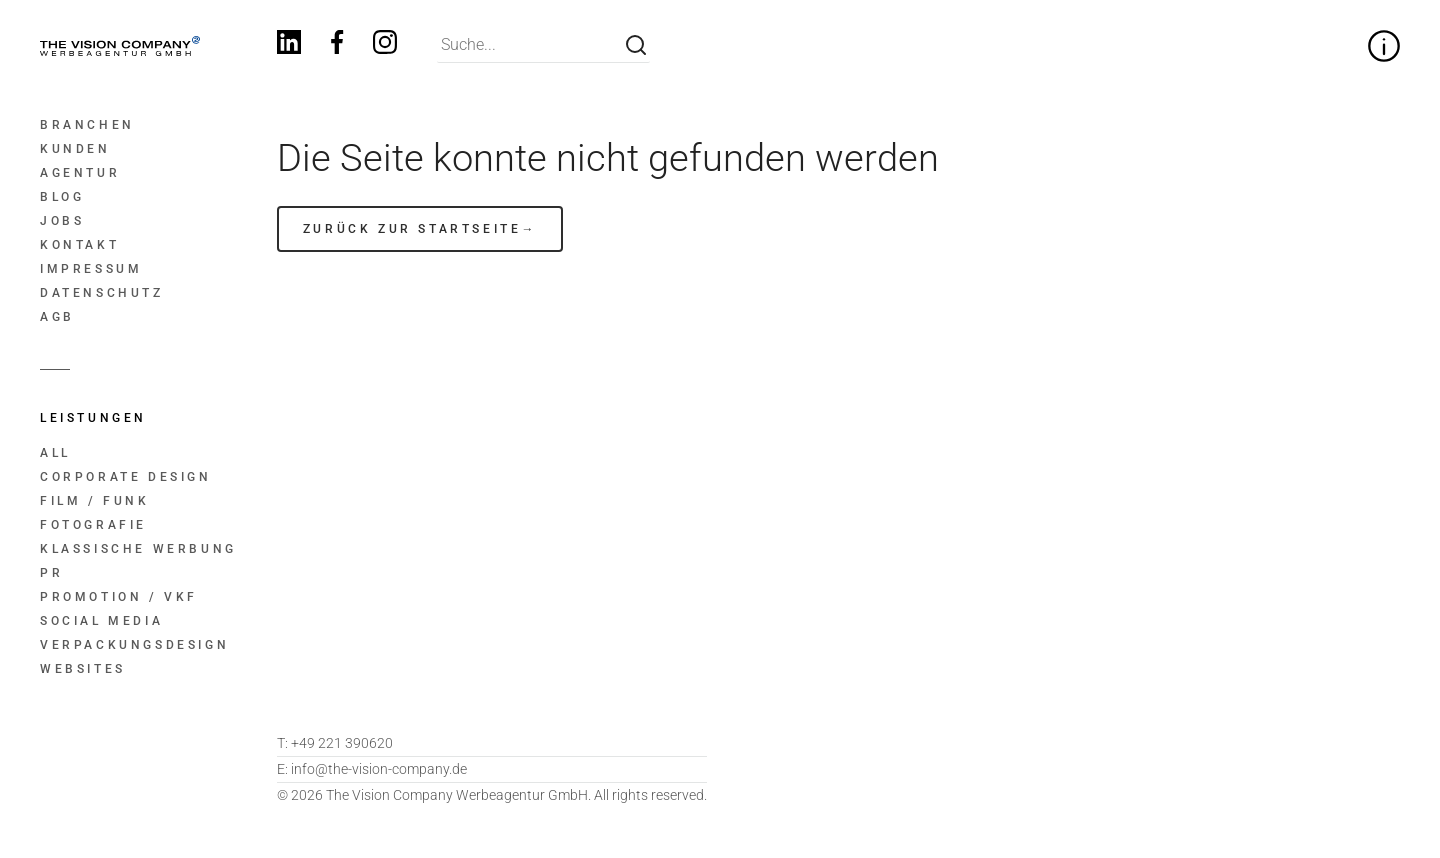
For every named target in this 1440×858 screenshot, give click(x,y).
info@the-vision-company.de (372, 769)
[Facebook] (337, 45)
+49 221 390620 (335, 743)
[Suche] (636, 45)
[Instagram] (385, 45)
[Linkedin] (289, 45)
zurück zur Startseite (412, 229)
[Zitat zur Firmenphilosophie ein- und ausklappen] (1384, 46)
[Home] (119, 46)
